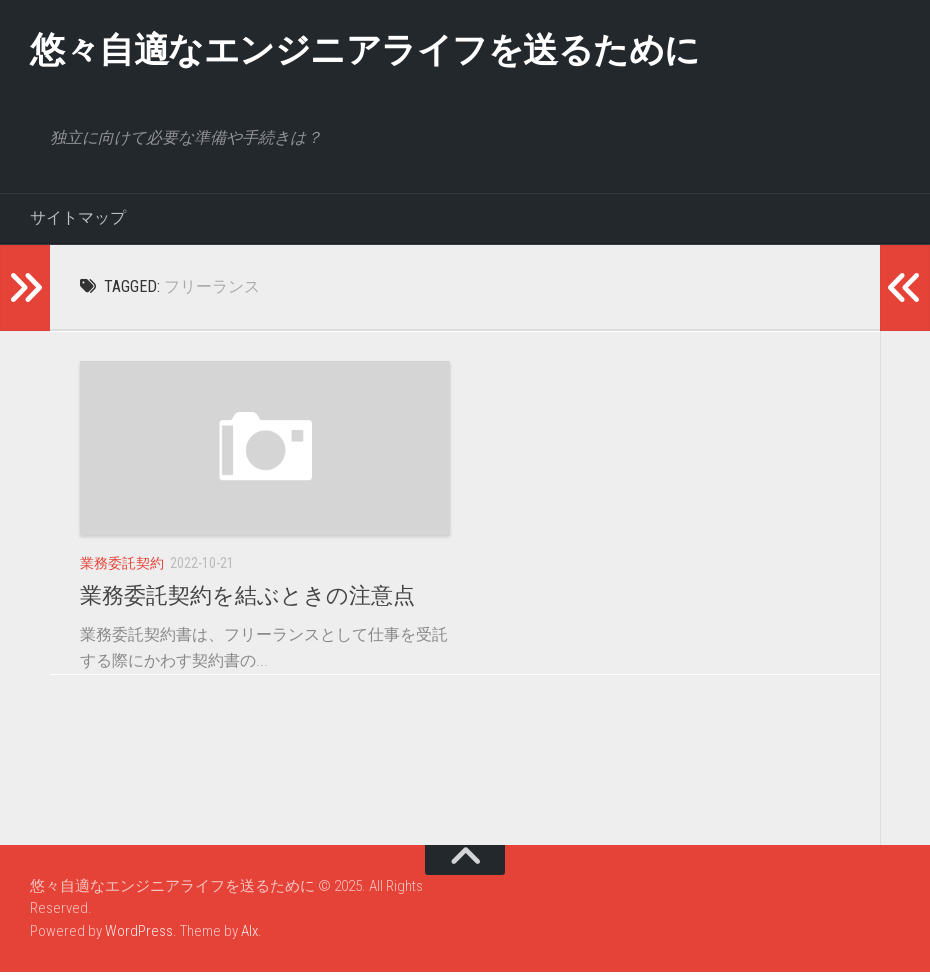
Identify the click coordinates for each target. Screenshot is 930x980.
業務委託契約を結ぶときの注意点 (247, 603)
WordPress (139, 938)
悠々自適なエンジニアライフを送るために (431, 54)
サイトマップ (78, 224)
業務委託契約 (122, 570)
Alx (249, 938)
